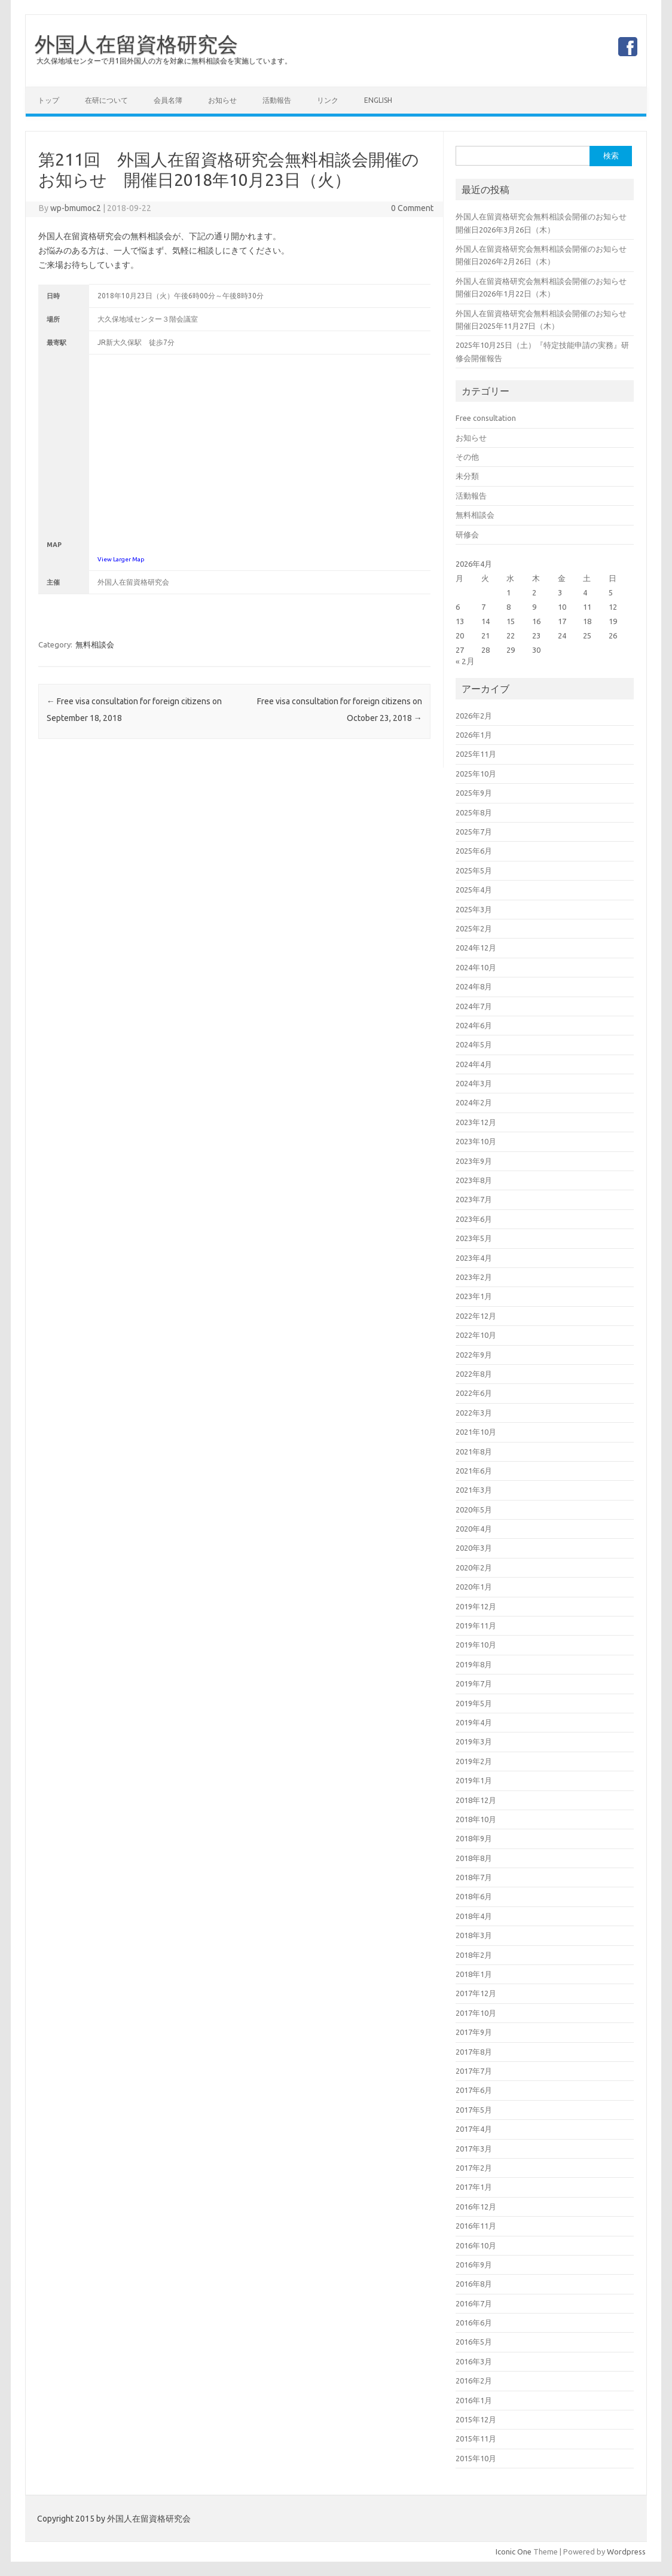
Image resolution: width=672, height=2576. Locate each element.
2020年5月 (474, 1509)
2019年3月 (474, 1741)
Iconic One (514, 2551)
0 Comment (412, 208)
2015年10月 (476, 2458)
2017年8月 (474, 2052)
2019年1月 (474, 1780)
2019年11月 (476, 1625)
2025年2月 (474, 928)
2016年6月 (474, 2322)
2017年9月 (474, 2032)
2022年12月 (476, 1316)
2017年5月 (474, 2110)
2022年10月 (476, 1335)
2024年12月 (476, 947)
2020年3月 (474, 1548)
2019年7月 (474, 1683)
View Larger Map (121, 559)
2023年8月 (474, 1180)
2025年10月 (476, 773)
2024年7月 (474, 1006)
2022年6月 (474, 1393)
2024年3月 (474, 1083)
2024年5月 (474, 1044)
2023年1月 (474, 1296)
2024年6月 (474, 1025)
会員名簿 (168, 100)
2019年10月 (476, 1644)
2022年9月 (474, 1354)
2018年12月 (476, 1800)
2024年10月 (476, 967)
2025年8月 (474, 812)
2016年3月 (474, 2361)
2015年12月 (476, 2419)
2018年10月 (476, 1819)
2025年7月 (474, 831)
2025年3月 (474, 909)
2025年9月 (474, 793)
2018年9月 (474, 1838)
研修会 (467, 534)
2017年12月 (476, 1993)
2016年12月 (476, 2206)
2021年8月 (474, 1451)
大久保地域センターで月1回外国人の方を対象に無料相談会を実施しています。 (164, 61)
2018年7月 (474, 1877)
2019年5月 (474, 1703)
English (378, 100)
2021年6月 (474, 1470)
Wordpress (626, 2551)
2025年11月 (476, 754)
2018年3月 (474, 1935)
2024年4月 (474, 1064)
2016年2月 (474, 2380)
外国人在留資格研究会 (136, 43)
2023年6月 (474, 1219)
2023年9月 (474, 1161)
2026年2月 (474, 715)
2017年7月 (474, 2071)
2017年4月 (474, 2129)
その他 (467, 457)
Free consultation (486, 418)
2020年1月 (474, 1586)
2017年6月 (474, 2090)
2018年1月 (474, 1974)
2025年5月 (474, 870)
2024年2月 (474, 1102)
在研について (106, 100)
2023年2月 (474, 1277)
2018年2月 (474, 1955)
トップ (48, 100)
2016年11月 (476, 2225)
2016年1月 (474, 2400)
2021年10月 (476, 1432)
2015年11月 (476, 2438)
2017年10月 (476, 2013)
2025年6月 (474, 851)
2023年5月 (474, 1238)
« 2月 (465, 661)
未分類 (467, 476)
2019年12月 (476, 1606)
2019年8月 (474, 1664)
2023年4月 (474, 1258)
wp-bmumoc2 (75, 208)
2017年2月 (474, 2168)
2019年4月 (474, 1722)
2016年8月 (474, 2283)
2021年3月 (474, 1490)
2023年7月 (474, 1199)
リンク (327, 100)
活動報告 (276, 100)
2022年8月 (474, 1374)
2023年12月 (476, 1122)
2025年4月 (474, 889)
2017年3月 (474, 2148)
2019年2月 (474, 1761)
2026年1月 (474, 735)
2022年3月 (474, 1412)
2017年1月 (474, 2187)
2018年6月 (474, 1896)
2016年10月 (476, 2245)
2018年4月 (474, 1916)
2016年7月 (474, 2303)
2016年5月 (474, 2341)
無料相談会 (94, 644)
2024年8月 (474, 986)
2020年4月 (474, 1528)
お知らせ (222, 100)
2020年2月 (474, 1567)
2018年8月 (474, 1858)
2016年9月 (474, 2264)
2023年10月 (476, 1141)
